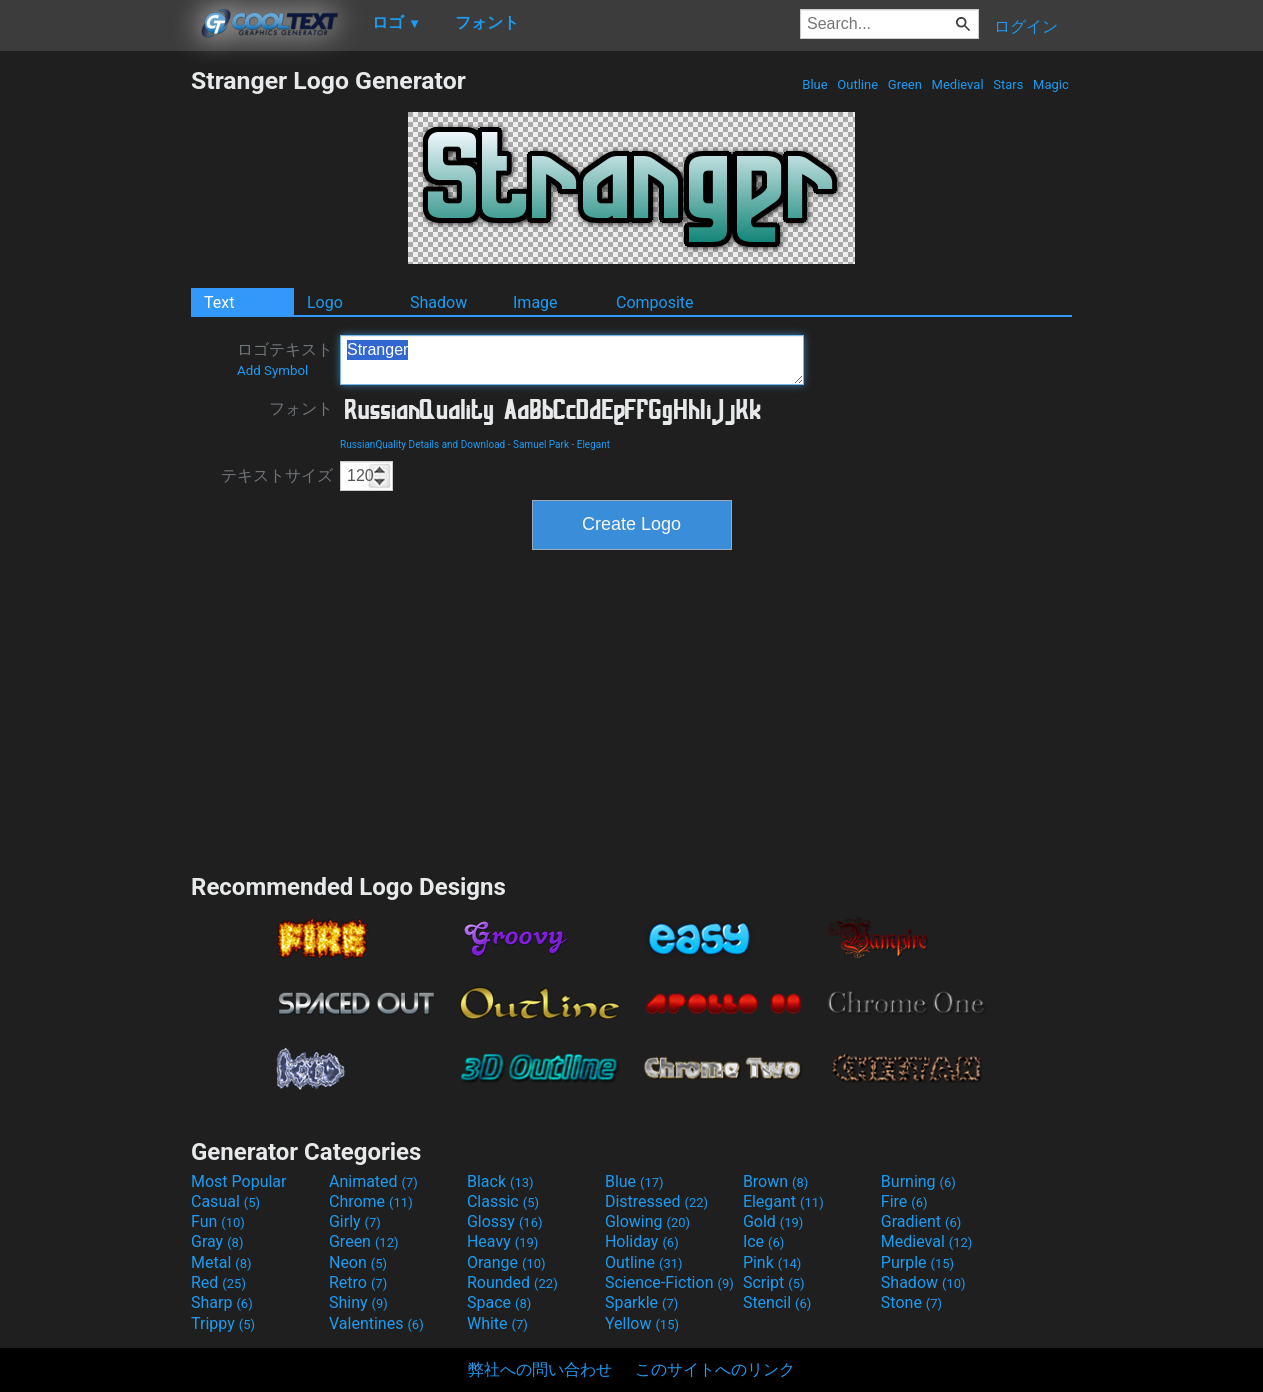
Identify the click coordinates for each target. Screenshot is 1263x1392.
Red (218, 1282)
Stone (911, 1302)
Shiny (358, 1302)
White (497, 1323)
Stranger (572, 360)
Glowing (647, 1221)
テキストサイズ (277, 475)
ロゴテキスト (285, 359)
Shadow (438, 302)
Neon (358, 1262)
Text (219, 302)
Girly (355, 1221)
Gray (217, 1241)
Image (535, 302)
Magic (1051, 84)
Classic (503, 1201)
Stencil (777, 1302)
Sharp (222, 1302)
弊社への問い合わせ (540, 1369)
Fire (904, 1201)
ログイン (1026, 26)
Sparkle (641, 1302)
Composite (655, 302)
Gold (773, 1221)
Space (499, 1302)
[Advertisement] (95, 366)
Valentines (376, 1323)
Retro (358, 1282)
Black (500, 1181)
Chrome (371, 1201)
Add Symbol (272, 370)
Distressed (656, 1201)
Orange (506, 1262)
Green (905, 84)
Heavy (502, 1241)
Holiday (642, 1241)
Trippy (223, 1323)
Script (774, 1282)
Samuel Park (541, 444)
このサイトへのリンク (715, 1369)
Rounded (512, 1282)
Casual (225, 1201)
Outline (857, 84)
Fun (218, 1221)
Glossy (505, 1221)
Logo (325, 302)
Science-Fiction (669, 1282)
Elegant (593, 444)
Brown (775, 1181)
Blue (815, 84)
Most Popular (239, 1181)
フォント (301, 408)
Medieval (957, 84)
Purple (917, 1262)
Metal (221, 1262)
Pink (772, 1262)
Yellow (642, 1323)
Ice (763, 1241)
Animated (373, 1181)
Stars (1008, 84)
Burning (918, 1181)
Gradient (921, 1221)
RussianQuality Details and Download (422, 444)
